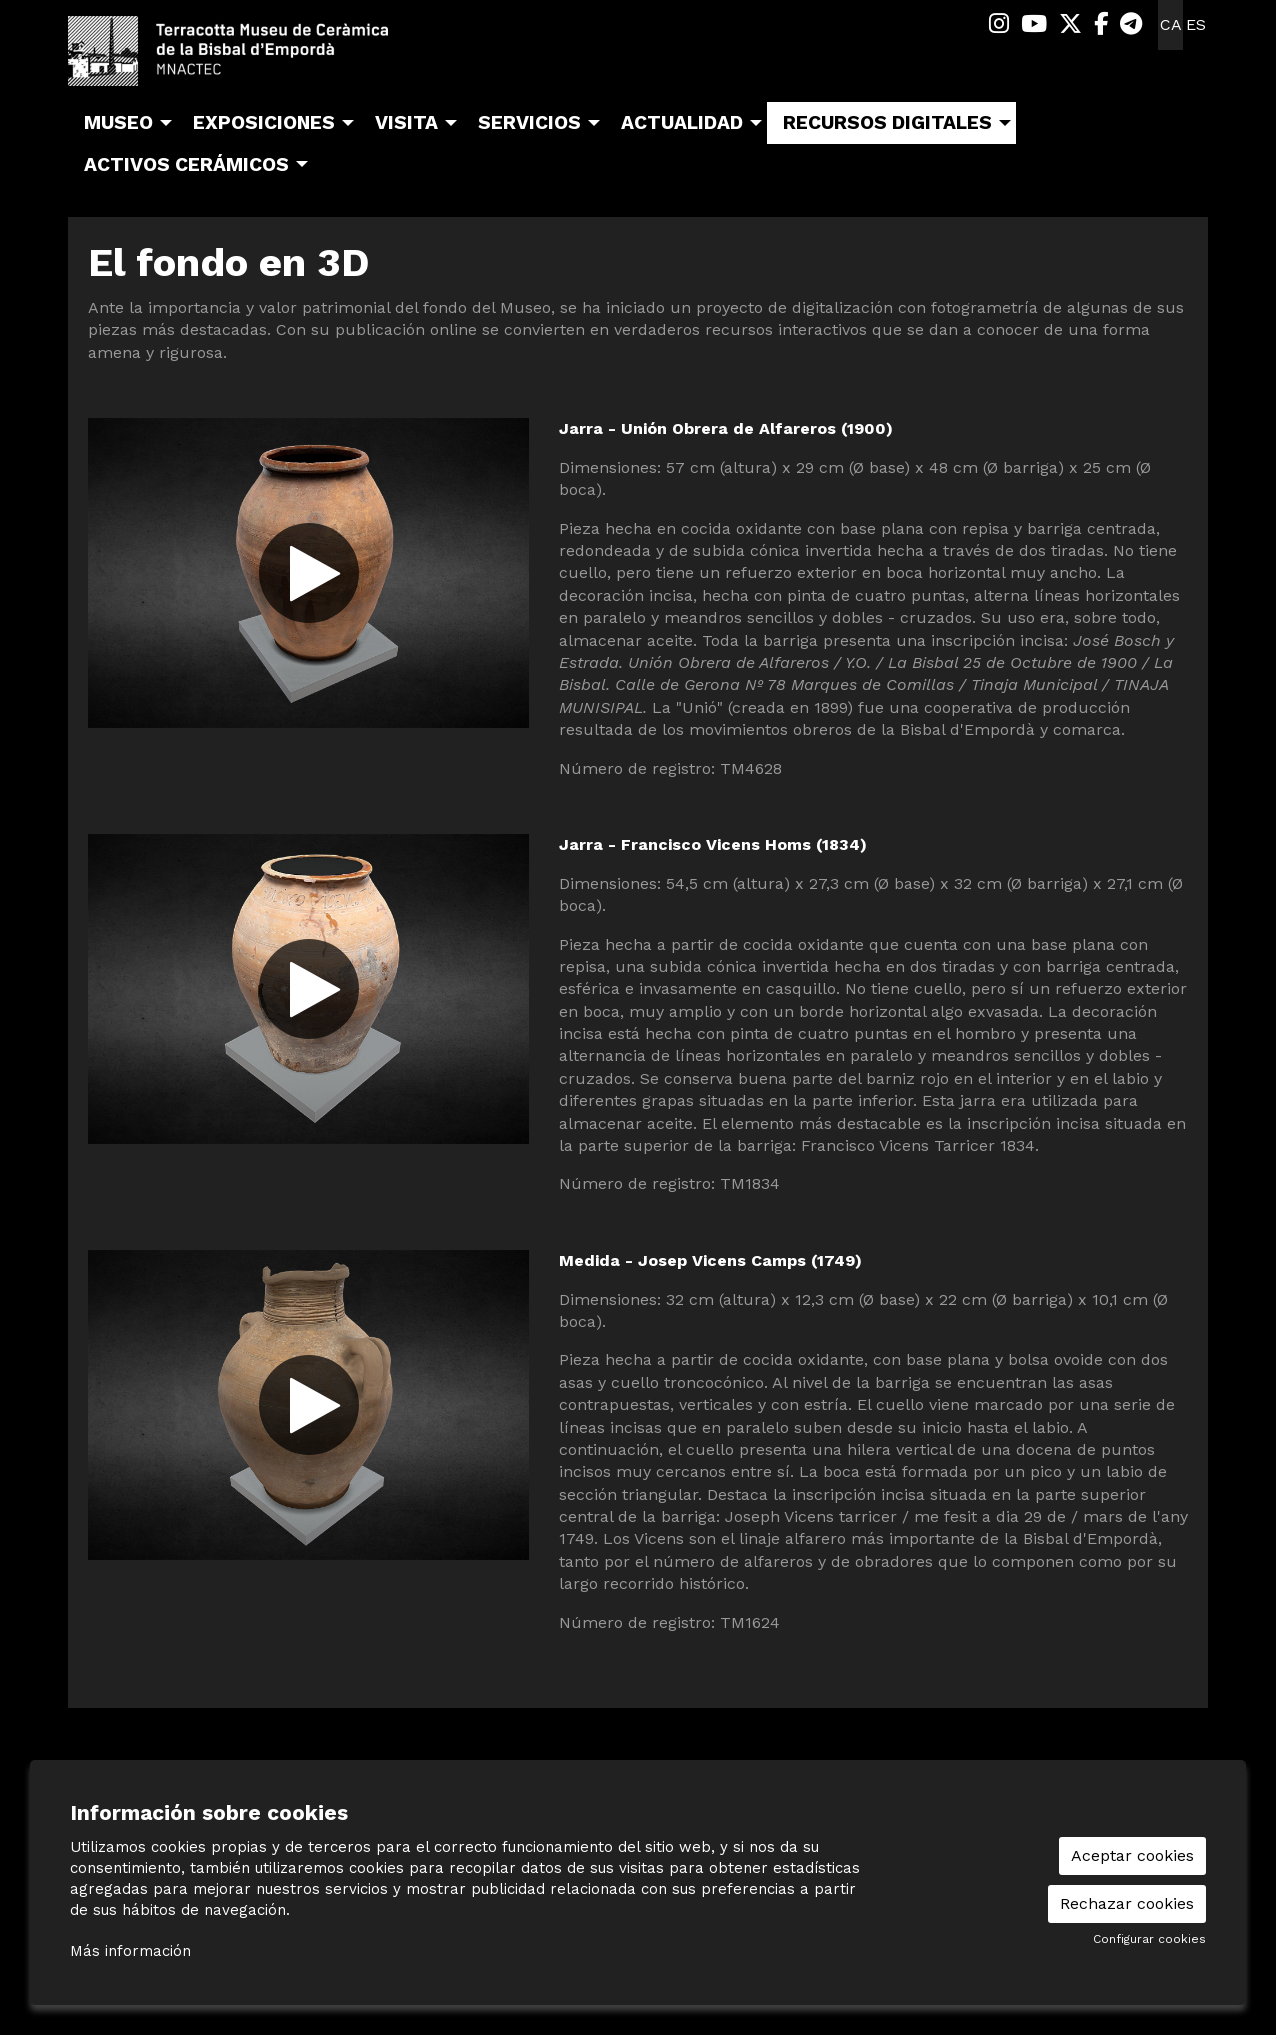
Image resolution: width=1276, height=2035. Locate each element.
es (1196, 24)
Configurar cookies (1149, 1939)
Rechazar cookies (1127, 1903)
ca (1171, 24)
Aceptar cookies (1132, 1855)
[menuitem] (999, 24)
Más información (130, 1951)
